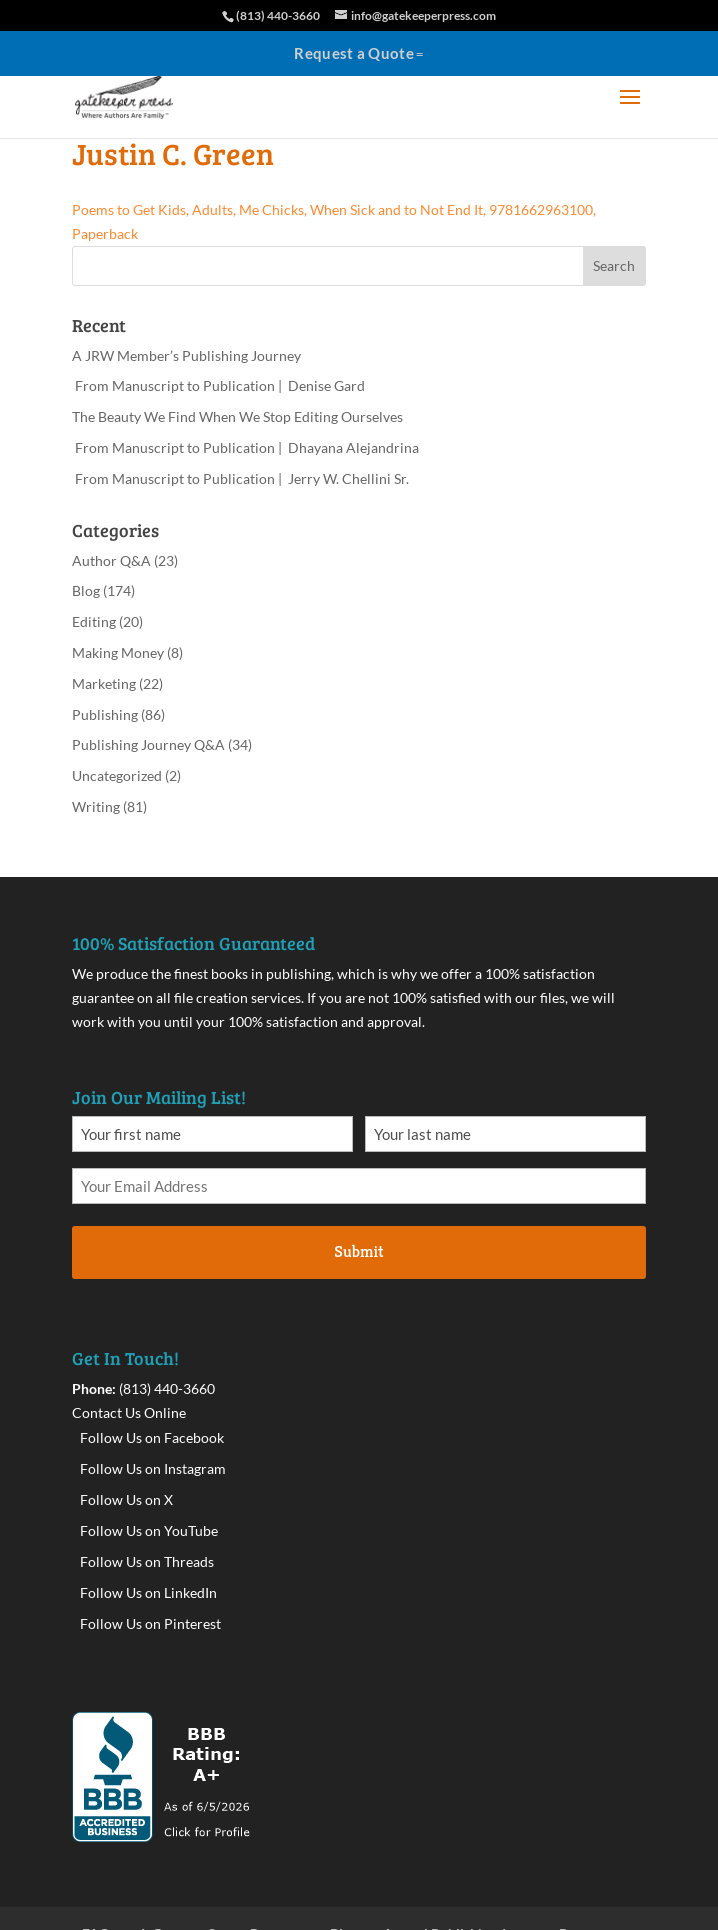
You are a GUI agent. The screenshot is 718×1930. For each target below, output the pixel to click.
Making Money (118, 652)
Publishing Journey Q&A (148, 744)
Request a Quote (354, 53)
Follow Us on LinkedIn (148, 1592)
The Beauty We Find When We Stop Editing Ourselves (237, 416)
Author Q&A (111, 560)
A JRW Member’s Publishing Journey (186, 355)
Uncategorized (117, 775)
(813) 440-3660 (167, 1388)
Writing (96, 806)
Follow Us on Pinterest (150, 1623)
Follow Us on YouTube (149, 1530)
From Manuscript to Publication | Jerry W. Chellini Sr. (240, 478)
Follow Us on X (126, 1499)
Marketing (104, 683)
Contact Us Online (129, 1412)
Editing (94, 621)
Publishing (105, 714)
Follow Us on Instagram (153, 1468)
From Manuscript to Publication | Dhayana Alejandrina (245, 447)
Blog (86, 590)
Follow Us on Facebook (152, 1437)
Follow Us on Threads (147, 1561)
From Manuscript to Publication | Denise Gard (218, 385)
